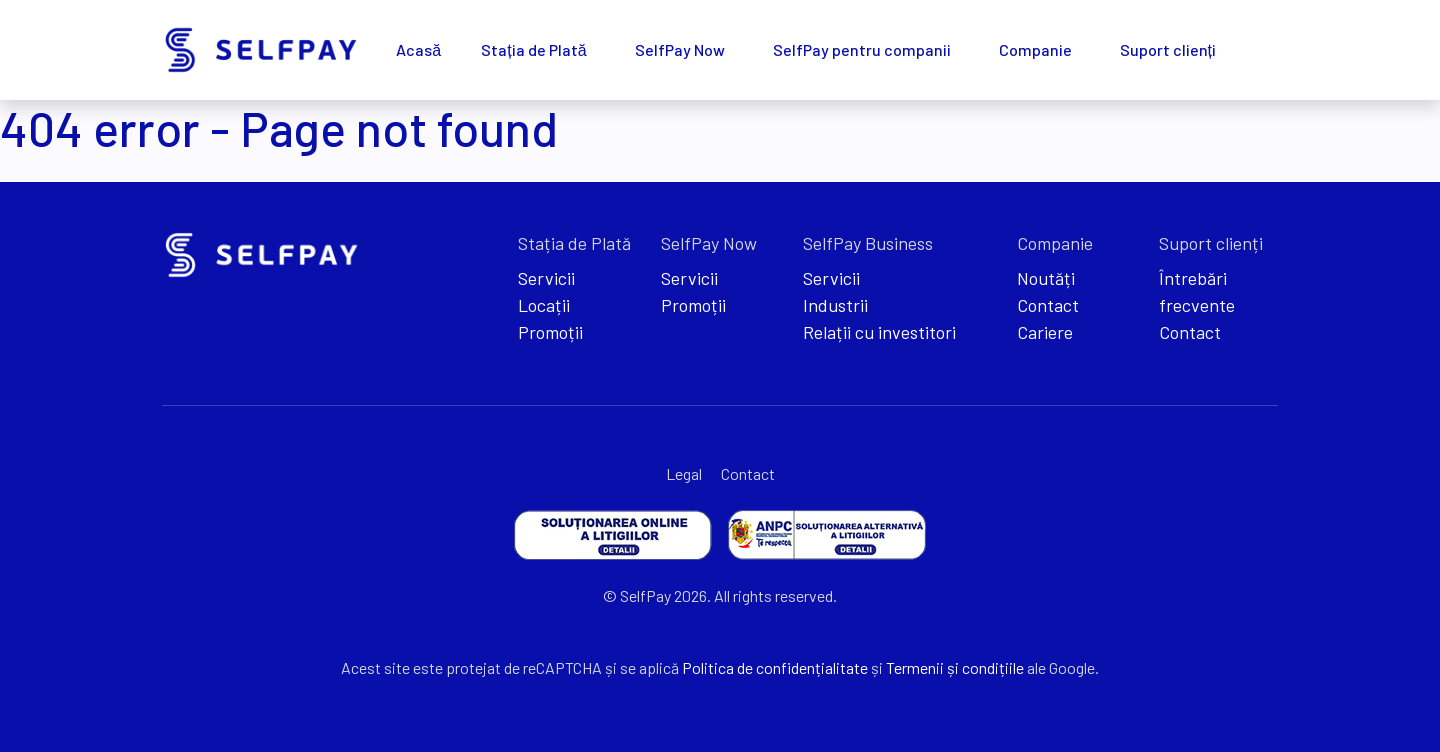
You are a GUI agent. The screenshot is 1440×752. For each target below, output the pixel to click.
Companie (1035, 49)
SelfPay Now (680, 49)
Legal (684, 473)
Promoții (550, 332)
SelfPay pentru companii (862, 49)
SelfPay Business (868, 243)
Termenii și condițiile (955, 667)
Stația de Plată (533, 49)
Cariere (1045, 332)
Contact (1048, 305)
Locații (544, 305)
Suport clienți (1168, 49)
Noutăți (1046, 278)
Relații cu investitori (879, 332)
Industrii (835, 305)
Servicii (546, 278)
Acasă (418, 49)
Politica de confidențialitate (775, 667)
